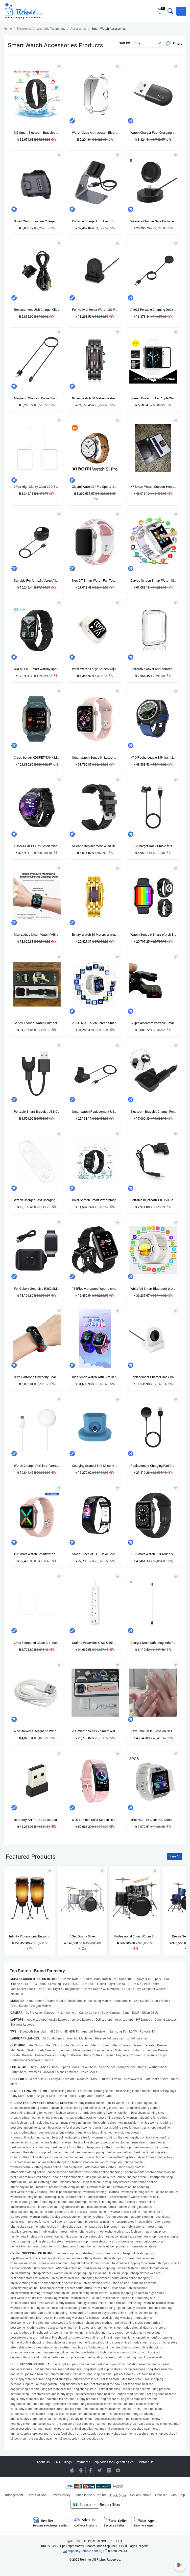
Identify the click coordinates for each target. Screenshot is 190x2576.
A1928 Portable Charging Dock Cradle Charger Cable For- (153, 309)
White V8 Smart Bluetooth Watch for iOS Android (153, 1288)
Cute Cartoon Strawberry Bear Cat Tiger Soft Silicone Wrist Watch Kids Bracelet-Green (37, 1377)
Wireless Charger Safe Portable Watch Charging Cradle (153, 221)
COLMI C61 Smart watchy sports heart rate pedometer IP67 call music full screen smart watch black (37, 669)
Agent (145, 2522)
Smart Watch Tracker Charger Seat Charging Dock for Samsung (37, 221)
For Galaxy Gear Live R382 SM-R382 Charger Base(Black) (37, 1288)
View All (174, 1856)
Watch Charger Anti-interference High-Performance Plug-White (37, 1465)
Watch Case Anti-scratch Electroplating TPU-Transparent (95, 132)
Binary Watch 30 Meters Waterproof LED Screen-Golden (95, 934)
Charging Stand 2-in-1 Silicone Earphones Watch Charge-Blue (95, 1465)
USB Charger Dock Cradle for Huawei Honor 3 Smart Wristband (153, 846)
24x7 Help (178, 2495)
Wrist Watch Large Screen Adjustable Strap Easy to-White (95, 669)
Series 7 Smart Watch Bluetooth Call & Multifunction (37, 1023)
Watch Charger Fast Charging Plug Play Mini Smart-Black (153, 132)
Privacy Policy (60, 2495)
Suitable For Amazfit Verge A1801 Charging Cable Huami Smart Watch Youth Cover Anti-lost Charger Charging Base (37, 580)
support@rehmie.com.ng (85, 2551)
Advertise (85, 2522)
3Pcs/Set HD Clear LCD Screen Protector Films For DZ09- (153, 1819)
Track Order (118, 2495)
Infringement (14, 2495)
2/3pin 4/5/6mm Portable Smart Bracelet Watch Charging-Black (153, 1023)
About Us (43, 2462)
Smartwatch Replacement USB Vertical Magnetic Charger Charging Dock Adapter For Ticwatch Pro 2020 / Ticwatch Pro (95, 1111)
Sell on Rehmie (140, 2495)
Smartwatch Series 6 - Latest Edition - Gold (95, 757)
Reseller (161, 2495)
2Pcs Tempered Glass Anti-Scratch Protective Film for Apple (37, 1642)
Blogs (68, 2462)
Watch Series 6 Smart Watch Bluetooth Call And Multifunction (153, 934)
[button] (181, 11)
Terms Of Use (37, 2495)
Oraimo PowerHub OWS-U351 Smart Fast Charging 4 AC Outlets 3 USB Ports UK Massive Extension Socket (95, 1642)
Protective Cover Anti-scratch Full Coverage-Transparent (153, 669)
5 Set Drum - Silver (83, 1936)
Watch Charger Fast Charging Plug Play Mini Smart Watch (37, 1200)
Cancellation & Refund (90, 2495)
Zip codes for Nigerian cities (114, 2462)
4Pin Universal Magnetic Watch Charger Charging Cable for (37, 1731)
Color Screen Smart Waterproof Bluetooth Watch (95, 1200)
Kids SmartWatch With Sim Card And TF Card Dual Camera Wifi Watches (95, 1377)
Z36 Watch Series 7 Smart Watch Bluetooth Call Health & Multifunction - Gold (95, 1731)
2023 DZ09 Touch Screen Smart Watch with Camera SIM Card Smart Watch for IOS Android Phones (95, 1023)
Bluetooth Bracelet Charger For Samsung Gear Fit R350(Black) (153, 1111)
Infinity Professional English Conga (30, 1936)
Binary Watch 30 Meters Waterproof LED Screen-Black (95, 398)
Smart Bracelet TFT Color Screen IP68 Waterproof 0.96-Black (95, 1554)
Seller (115, 2522)
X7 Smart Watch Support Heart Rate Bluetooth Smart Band (153, 486)
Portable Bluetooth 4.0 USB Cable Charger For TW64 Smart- (153, 1200)
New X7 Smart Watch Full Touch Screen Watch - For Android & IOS (95, 580)
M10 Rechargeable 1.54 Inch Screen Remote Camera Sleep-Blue (153, 757)
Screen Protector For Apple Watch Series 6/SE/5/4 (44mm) (153, 398)
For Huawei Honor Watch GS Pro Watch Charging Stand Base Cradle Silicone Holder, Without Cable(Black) (95, 309)
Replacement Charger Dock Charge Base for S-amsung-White (153, 1377)
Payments (83, 2462)
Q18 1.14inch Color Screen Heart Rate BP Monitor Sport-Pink (95, 1819)
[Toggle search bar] (170, 11)
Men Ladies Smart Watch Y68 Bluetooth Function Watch (37, 934)
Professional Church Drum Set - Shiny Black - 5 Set (135, 1936)
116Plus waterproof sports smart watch (95, 1288)
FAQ (57, 2462)
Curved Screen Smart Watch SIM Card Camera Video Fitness (153, 580)
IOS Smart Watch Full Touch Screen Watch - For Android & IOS (153, 1554)
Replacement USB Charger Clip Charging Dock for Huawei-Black (37, 309)
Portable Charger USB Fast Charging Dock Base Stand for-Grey (95, 221)
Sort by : (125, 43)
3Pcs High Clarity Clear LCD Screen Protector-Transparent (37, 486)
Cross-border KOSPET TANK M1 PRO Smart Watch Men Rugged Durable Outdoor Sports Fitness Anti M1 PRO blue (37, 757)
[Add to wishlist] (50, 1871)
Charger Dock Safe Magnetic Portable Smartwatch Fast (153, 1642)
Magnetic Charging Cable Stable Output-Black (37, 398)
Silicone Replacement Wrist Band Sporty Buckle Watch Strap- (95, 846)
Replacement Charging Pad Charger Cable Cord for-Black (153, 1465)
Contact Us (146, 2462)
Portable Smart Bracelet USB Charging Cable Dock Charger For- (37, 1111)
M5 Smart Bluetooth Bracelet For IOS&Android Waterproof (37, 132)
